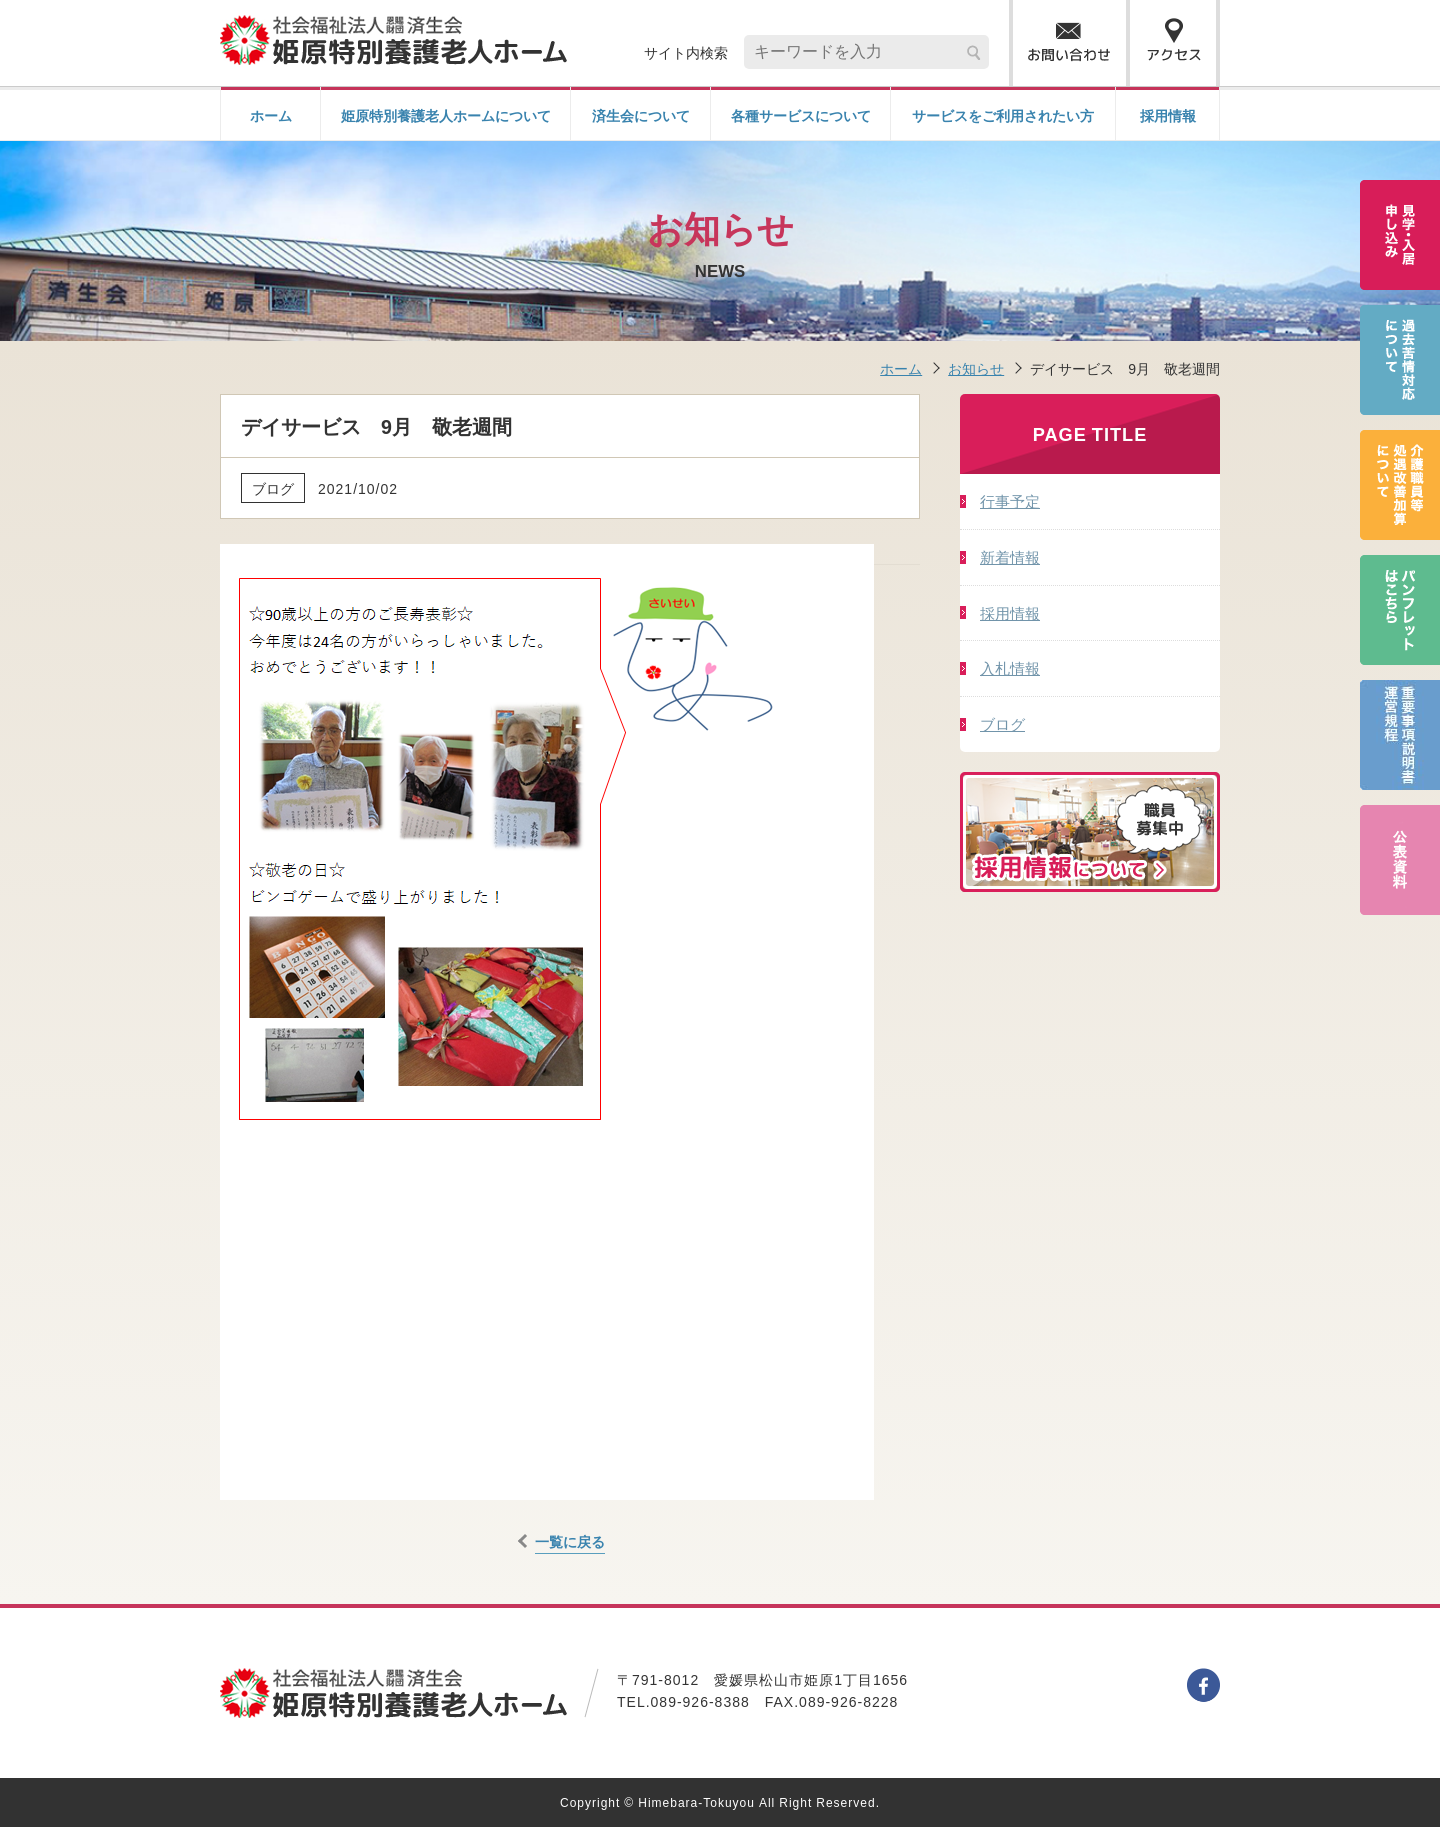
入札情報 (1010, 667)
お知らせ (976, 368)
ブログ (1002, 723)
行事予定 (1010, 500)
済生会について (641, 115)
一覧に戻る (570, 1541)
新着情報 (1010, 556)
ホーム (271, 115)
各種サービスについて (801, 115)
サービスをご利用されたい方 (1003, 115)
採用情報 (1168, 115)
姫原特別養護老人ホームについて (446, 115)
